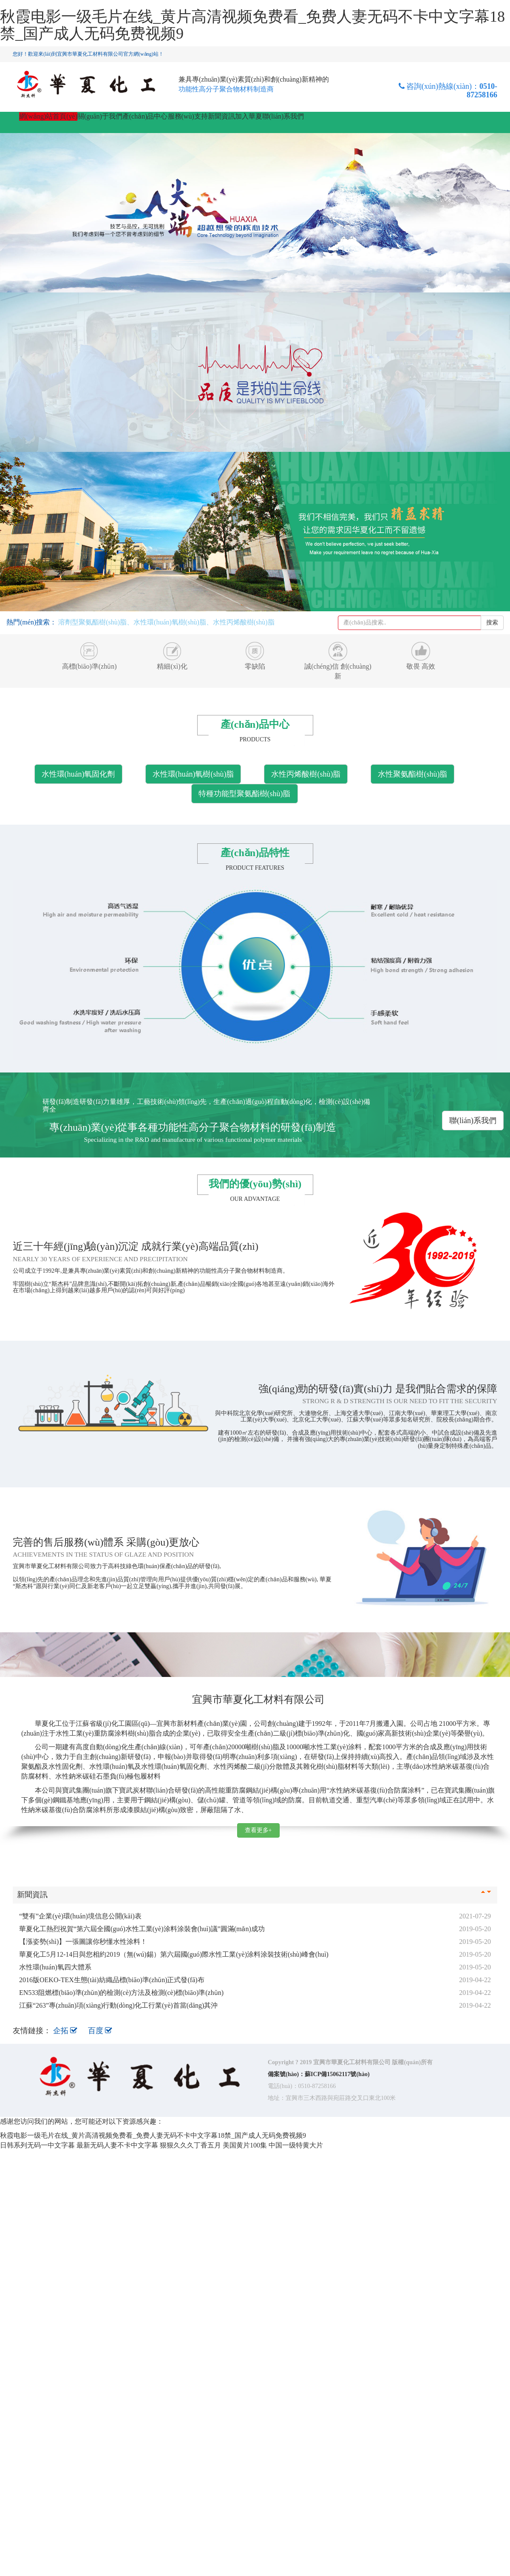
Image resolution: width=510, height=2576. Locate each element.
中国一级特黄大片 (296, 2145)
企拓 (66, 2030)
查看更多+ (258, 1830)
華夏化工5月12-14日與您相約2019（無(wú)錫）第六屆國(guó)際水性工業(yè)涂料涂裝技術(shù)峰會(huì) (174, 1954)
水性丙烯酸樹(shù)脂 (305, 774)
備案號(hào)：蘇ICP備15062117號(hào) (319, 2074)
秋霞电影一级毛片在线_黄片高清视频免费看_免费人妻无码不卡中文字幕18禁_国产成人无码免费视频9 (252, 25)
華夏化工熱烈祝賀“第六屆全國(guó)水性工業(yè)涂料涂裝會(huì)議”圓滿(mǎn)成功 (142, 1928)
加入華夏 (248, 116)
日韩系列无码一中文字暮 (37, 2145)
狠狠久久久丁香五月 (190, 2145)
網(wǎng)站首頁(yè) (48, 116)
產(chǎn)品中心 (145, 116)
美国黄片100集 (245, 2145)
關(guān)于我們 (99, 116)
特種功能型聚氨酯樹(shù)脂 (244, 793)
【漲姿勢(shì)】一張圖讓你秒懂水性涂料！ (83, 1941)
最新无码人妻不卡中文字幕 (117, 2145)
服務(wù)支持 (188, 116)
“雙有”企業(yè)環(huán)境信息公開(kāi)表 (80, 1916)
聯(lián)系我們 (283, 116)
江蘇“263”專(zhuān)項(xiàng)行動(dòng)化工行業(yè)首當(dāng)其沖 (118, 2005)
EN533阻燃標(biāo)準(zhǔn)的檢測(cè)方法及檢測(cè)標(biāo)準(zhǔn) (121, 1992)
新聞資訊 (221, 116)
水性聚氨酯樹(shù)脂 (412, 774)
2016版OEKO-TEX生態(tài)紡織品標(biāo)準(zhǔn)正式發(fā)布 (111, 1979)
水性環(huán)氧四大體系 (55, 1967)
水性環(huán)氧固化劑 (78, 774)
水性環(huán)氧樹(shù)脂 (193, 774)
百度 (100, 2030)
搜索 (492, 622)
